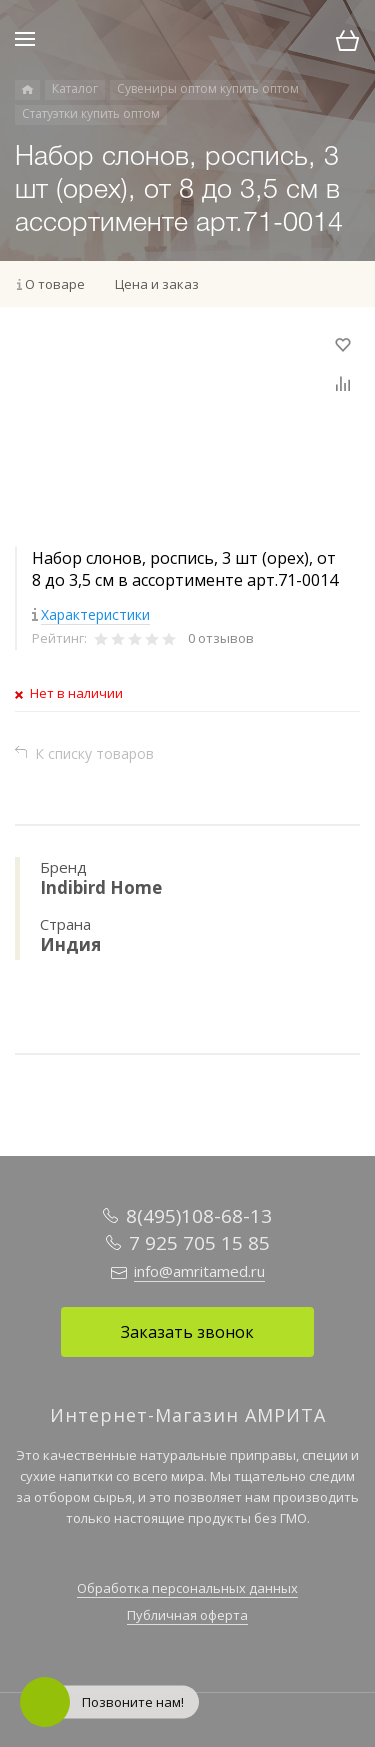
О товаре (55, 284)
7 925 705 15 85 (199, 1243)
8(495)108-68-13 (199, 1216)
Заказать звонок (187, 1332)
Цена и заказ (157, 284)
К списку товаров (94, 753)
